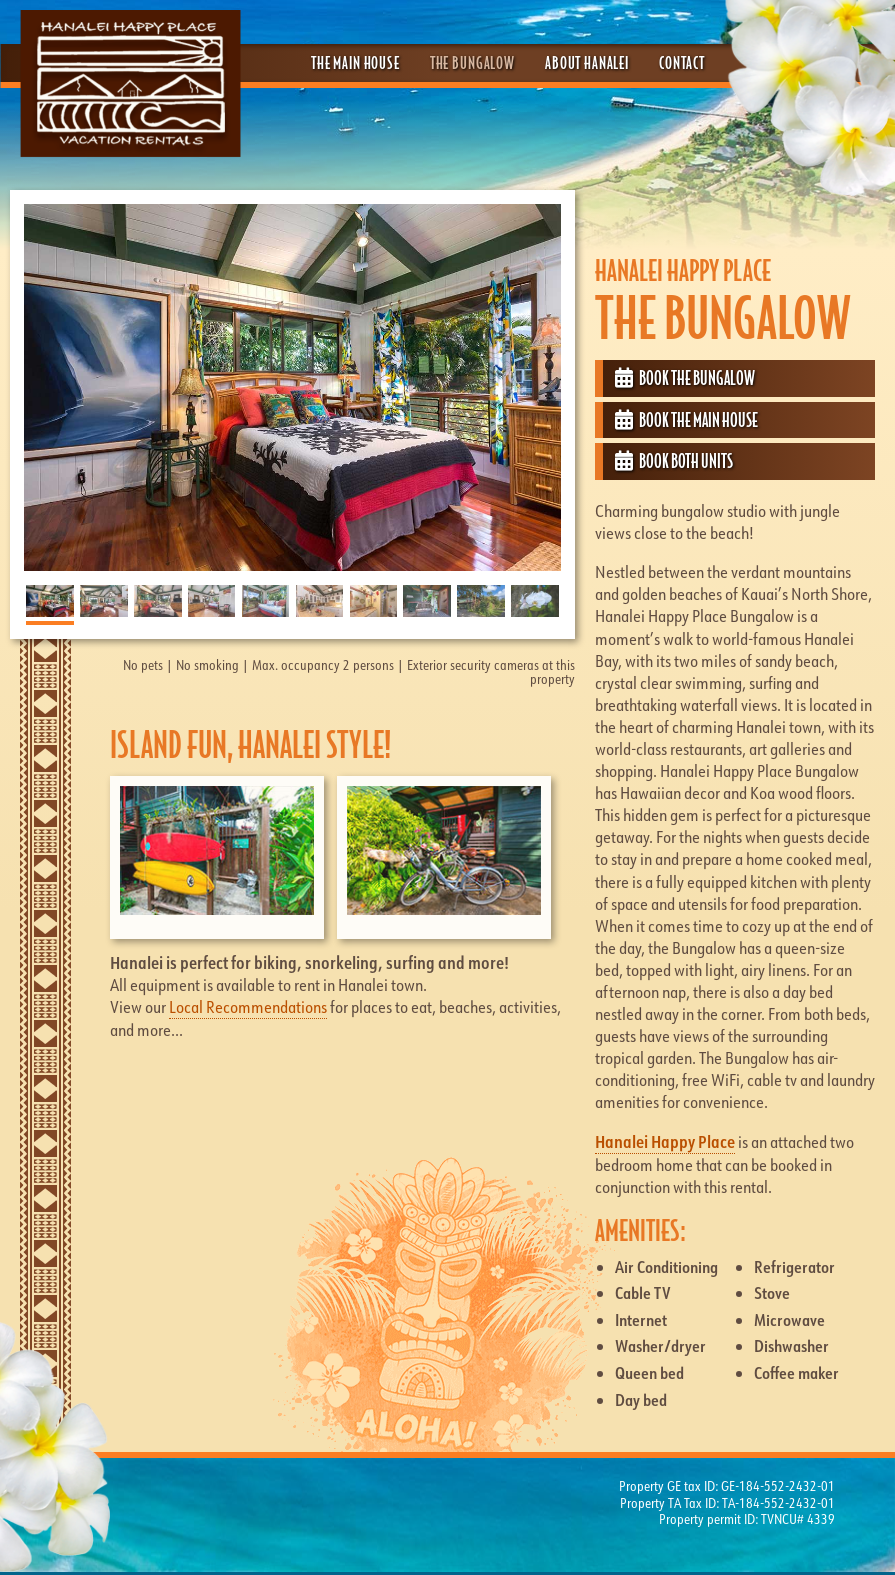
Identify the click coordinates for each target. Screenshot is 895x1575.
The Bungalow (472, 63)
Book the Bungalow (685, 378)
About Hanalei (587, 63)
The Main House (355, 63)
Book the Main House (686, 420)
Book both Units (674, 461)
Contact (682, 63)
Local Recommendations (248, 1007)
